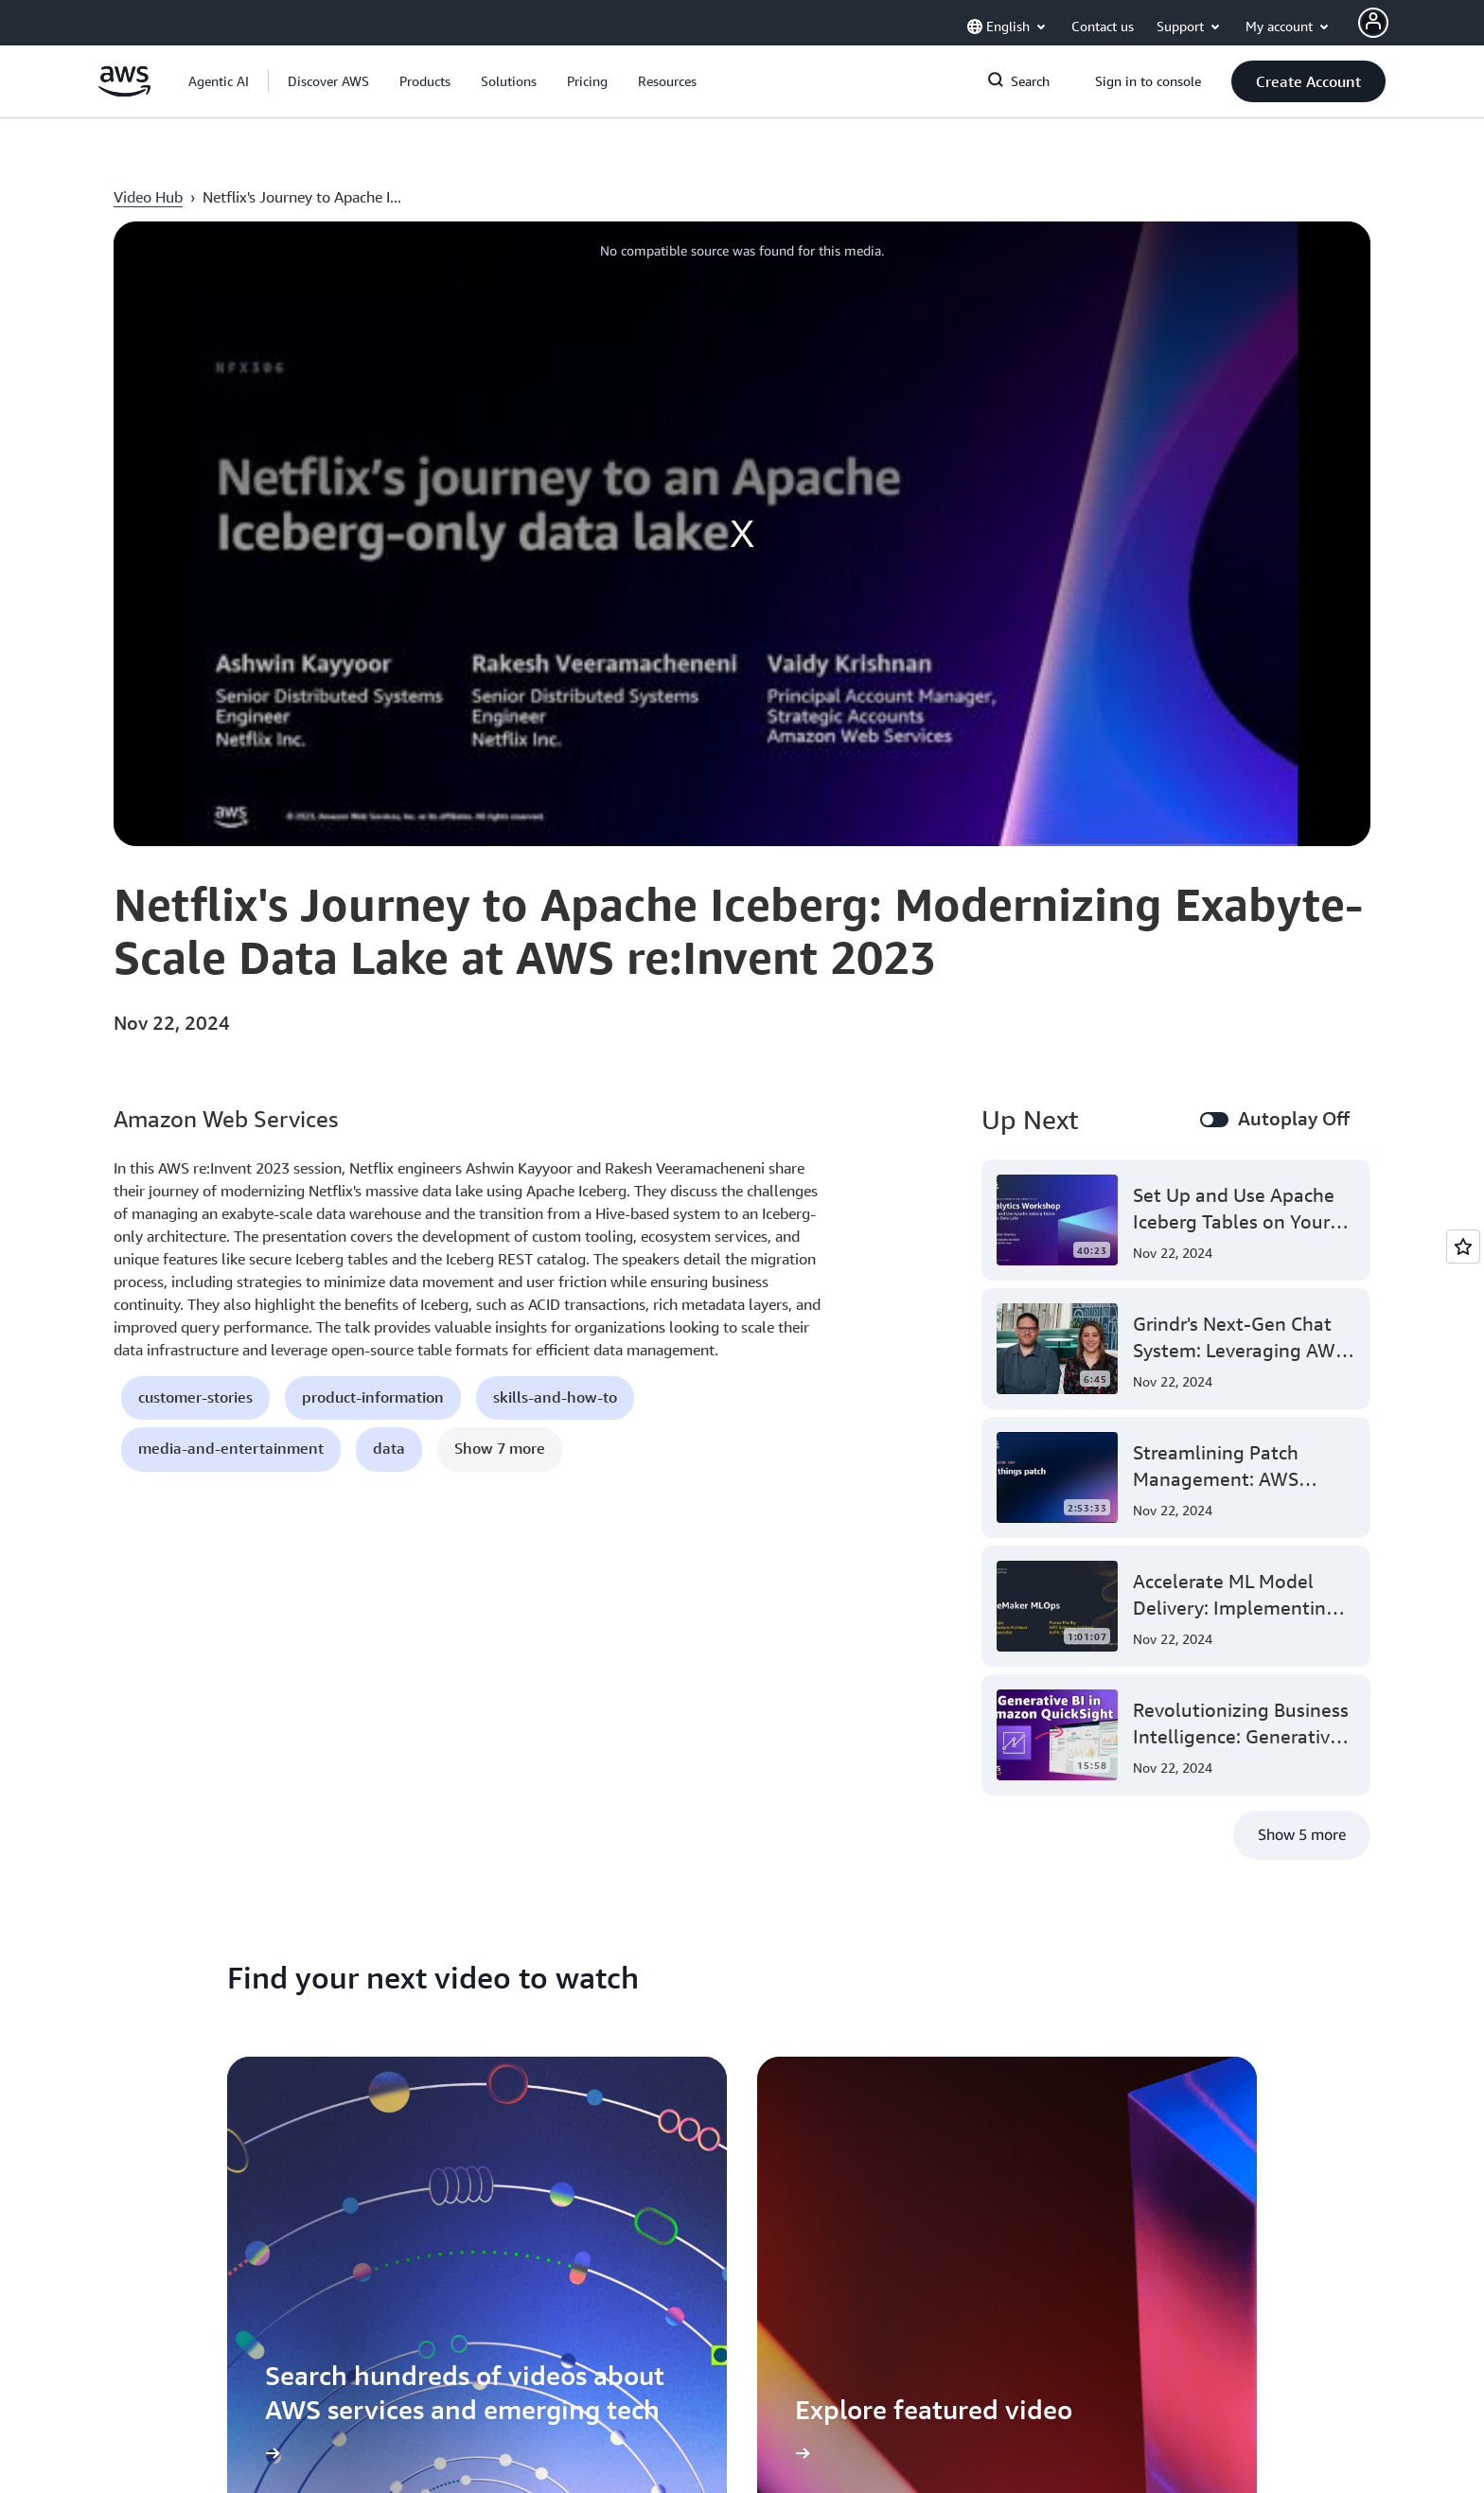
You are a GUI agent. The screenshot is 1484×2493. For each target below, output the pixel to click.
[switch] (1214, 1119)
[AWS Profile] (1373, 23)
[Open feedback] (1463, 1246)
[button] (328, 81)
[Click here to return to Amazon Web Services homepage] (124, 91)
